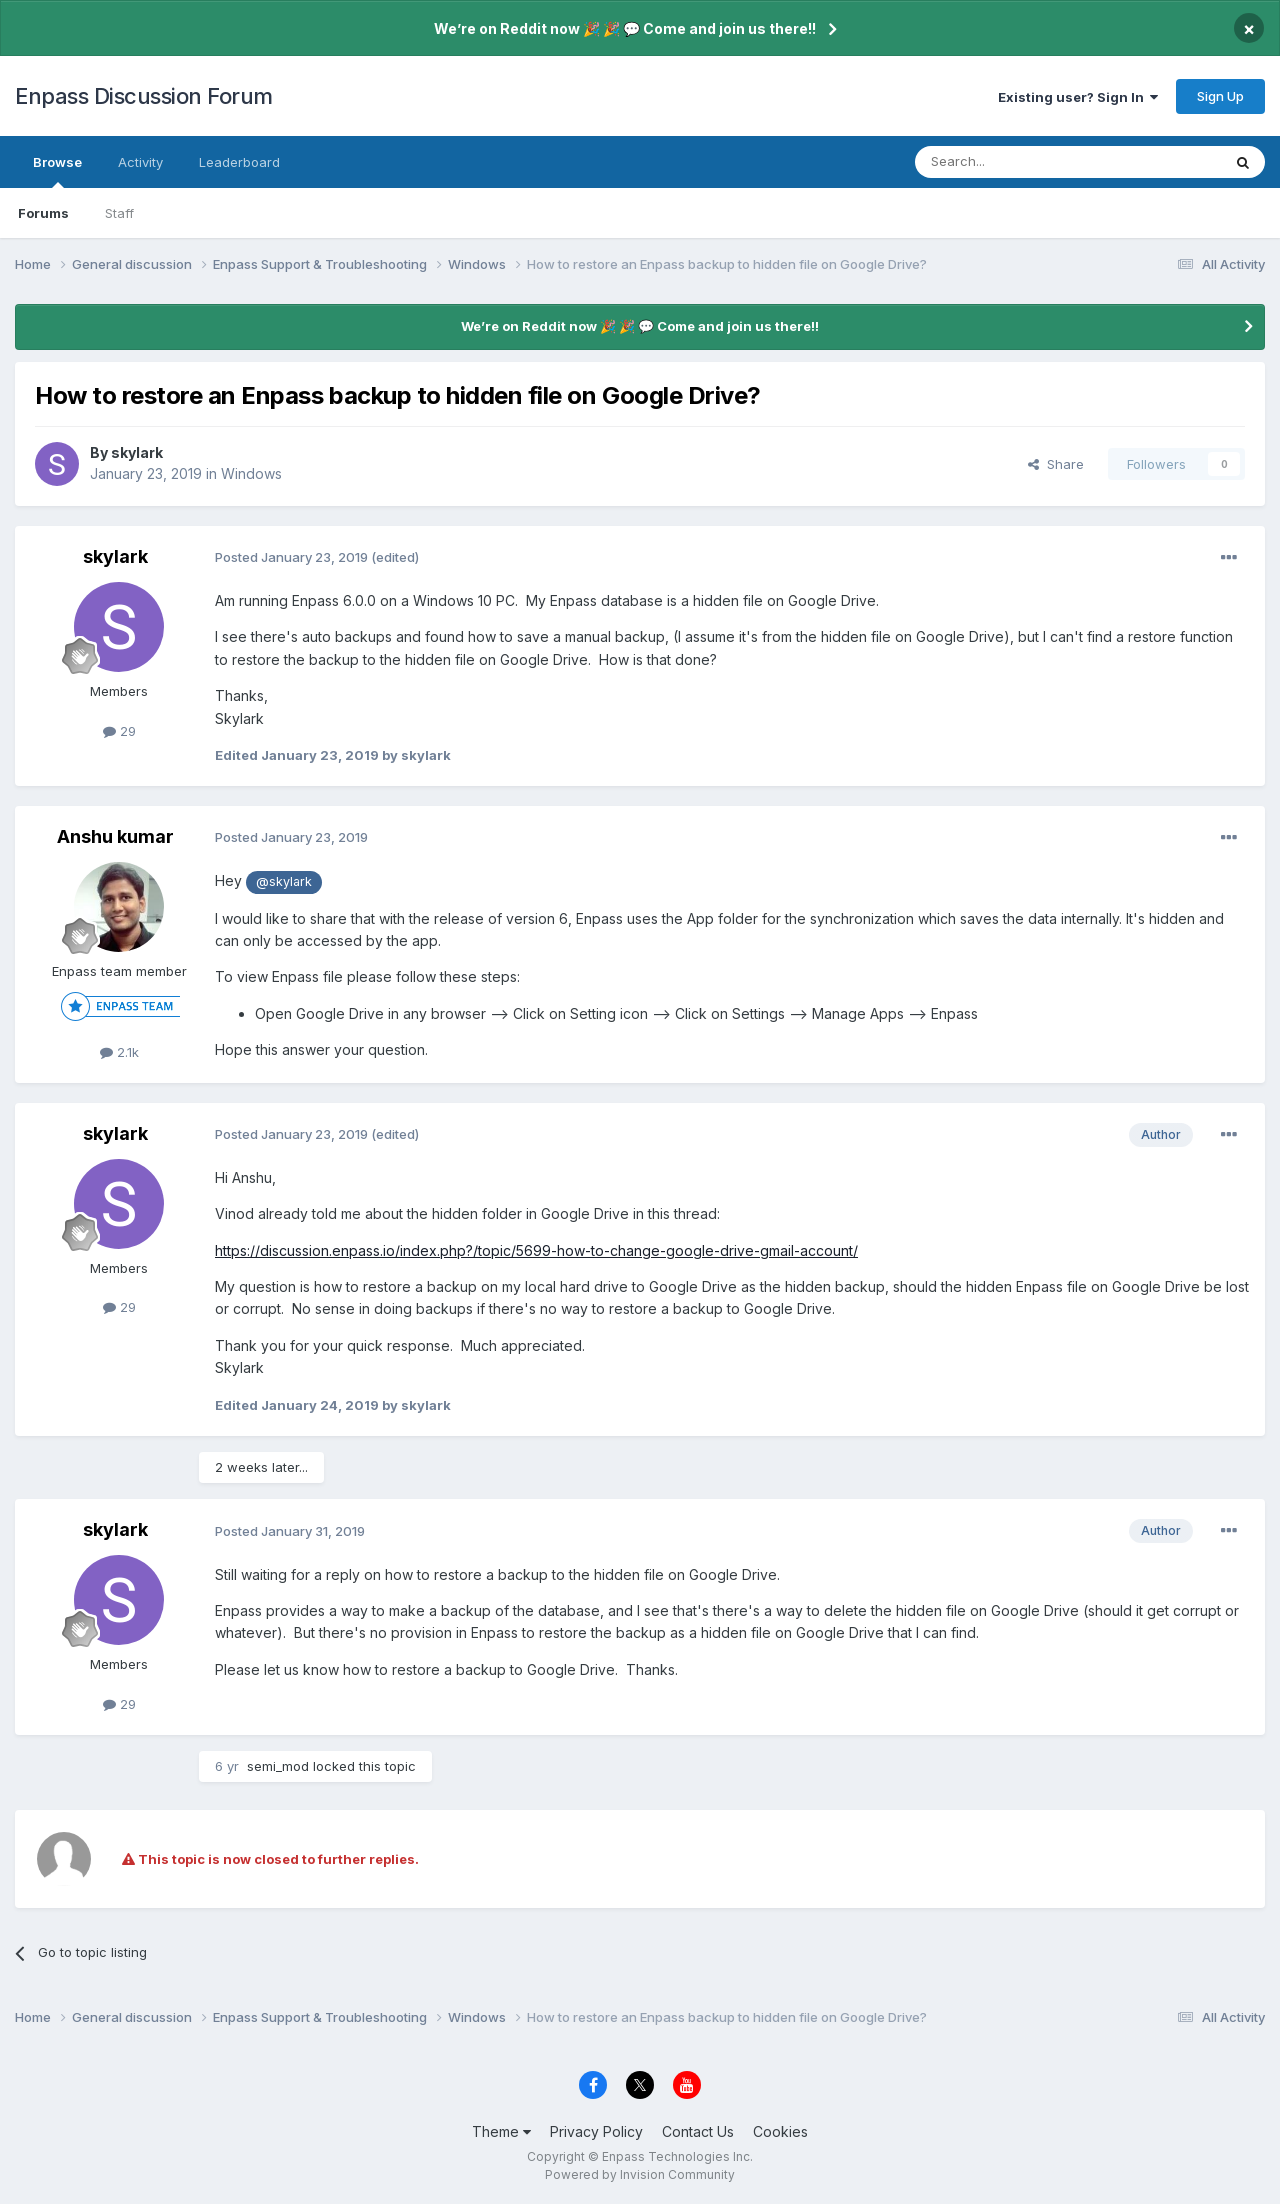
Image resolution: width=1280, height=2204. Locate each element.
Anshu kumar (115, 836)
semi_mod (278, 1766)
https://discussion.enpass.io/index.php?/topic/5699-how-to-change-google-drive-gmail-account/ (536, 1250)
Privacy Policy (596, 2131)
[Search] (1017, 162)
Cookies (780, 2131)
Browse (57, 171)
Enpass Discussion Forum (144, 96)
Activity (140, 162)
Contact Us (698, 2131)
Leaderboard (239, 162)
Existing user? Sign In (1078, 97)
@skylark (284, 881)
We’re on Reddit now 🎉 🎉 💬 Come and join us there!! (625, 28)
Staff (119, 213)
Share (1056, 464)
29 (119, 731)
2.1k (119, 1052)
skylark (137, 452)
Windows (251, 473)
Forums (43, 213)
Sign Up (1220, 96)
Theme (501, 2131)
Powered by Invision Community (640, 2174)
